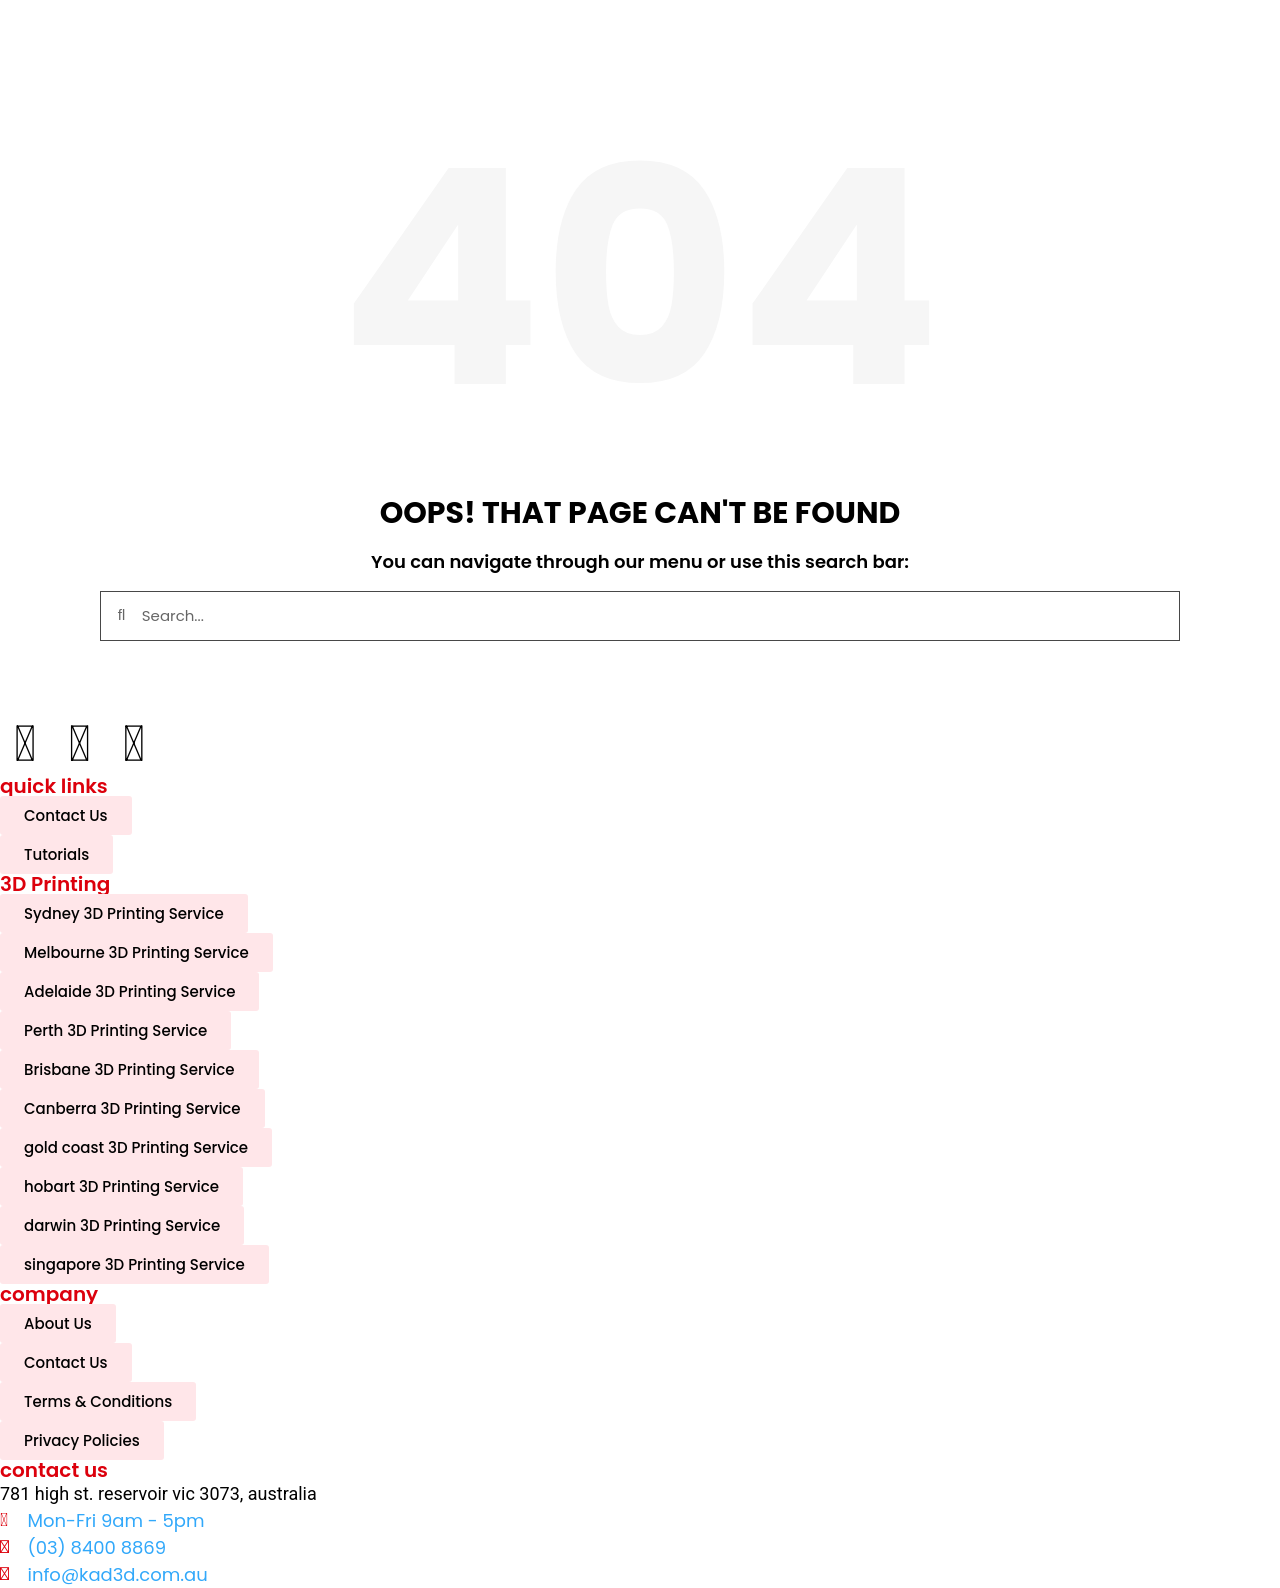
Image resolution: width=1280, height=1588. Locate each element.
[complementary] (1135, 1478)
